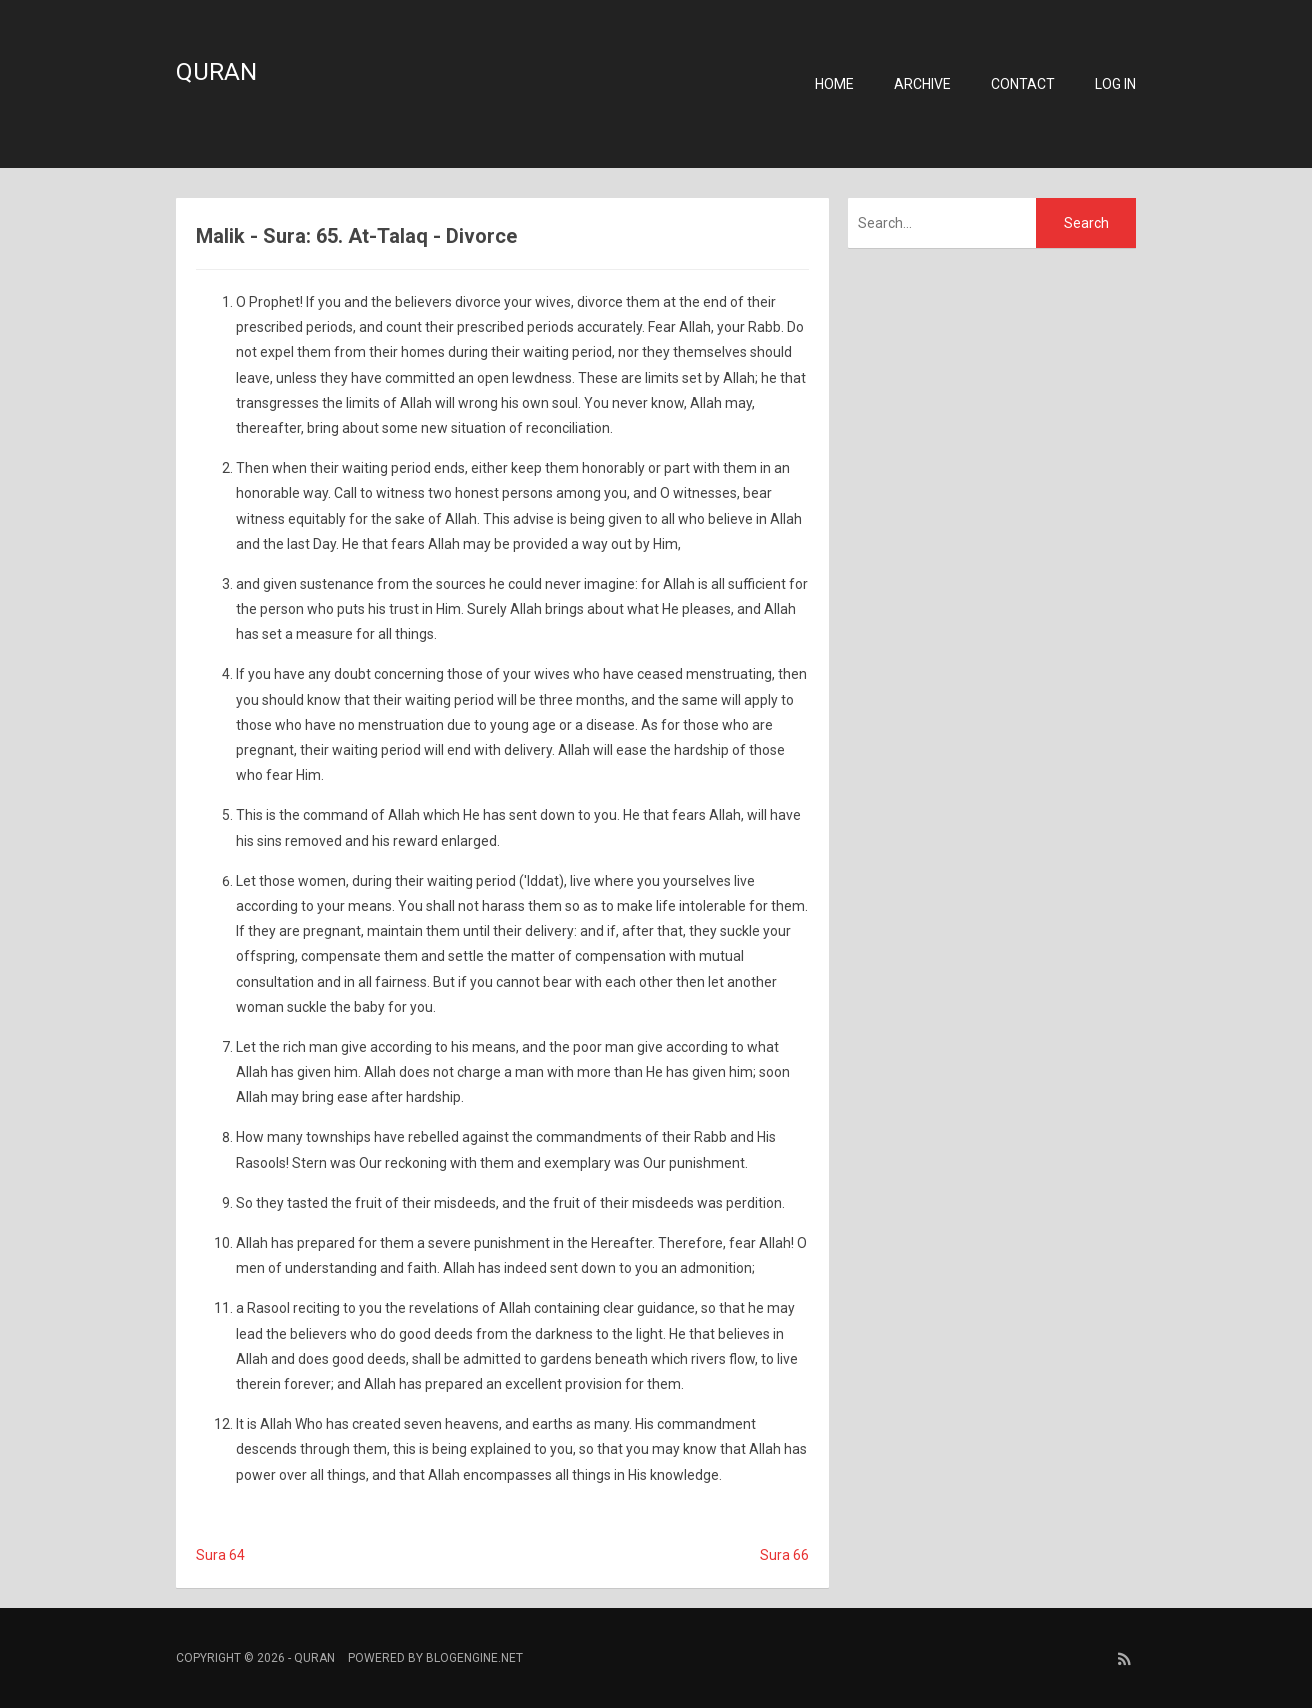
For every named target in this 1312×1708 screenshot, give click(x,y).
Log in (1115, 84)
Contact (1023, 84)
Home (834, 84)
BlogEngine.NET (474, 1658)
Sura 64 (220, 1555)
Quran (216, 72)
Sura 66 (784, 1555)
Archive (922, 84)
